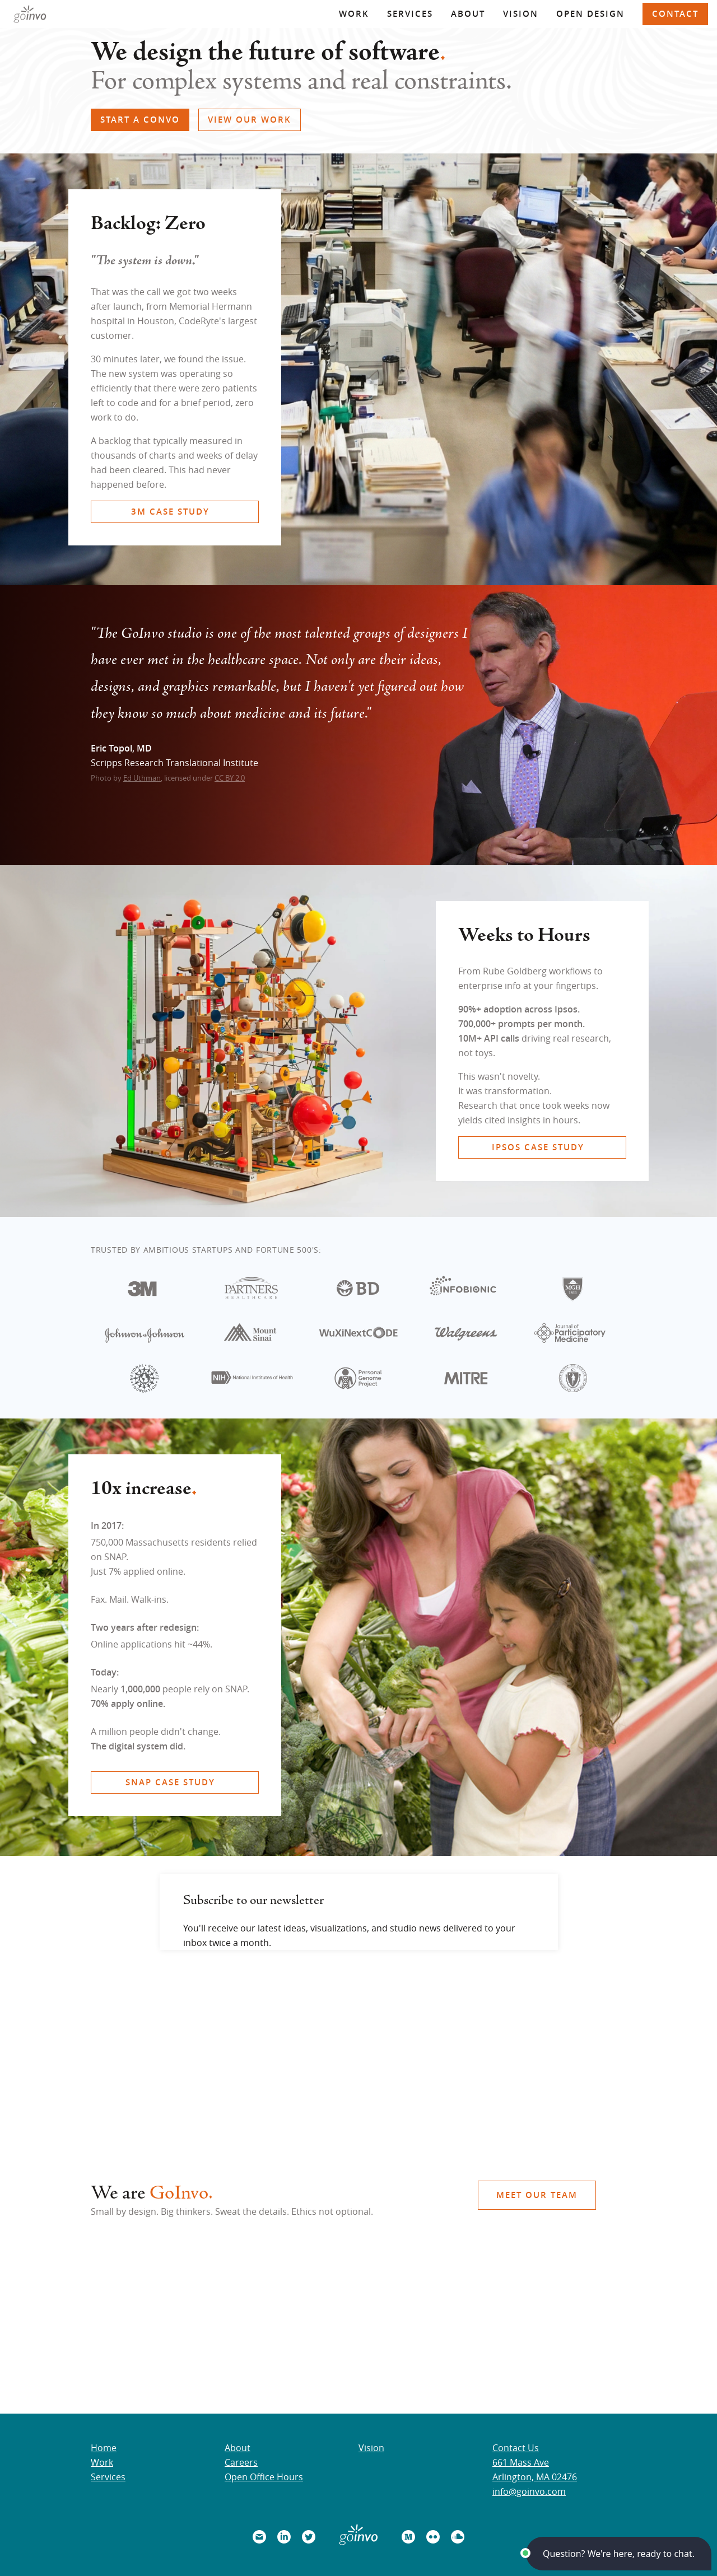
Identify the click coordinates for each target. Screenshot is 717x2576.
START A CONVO (140, 119)
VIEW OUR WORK (249, 119)
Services (410, 14)
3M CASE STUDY (170, 511)
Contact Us (515, 2448)
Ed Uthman (142, 778)
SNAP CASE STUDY (170, 1782)
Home (104, 2448)
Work (354, 14)
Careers (241, 2462)
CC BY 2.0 (230, 778)
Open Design (590, 14)
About (468, 14)
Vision (520, 14)
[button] (618, 2553)
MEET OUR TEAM (537, 2195)
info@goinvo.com (529, 2491)
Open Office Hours (264, 2477)
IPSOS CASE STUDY (538, 1147)
